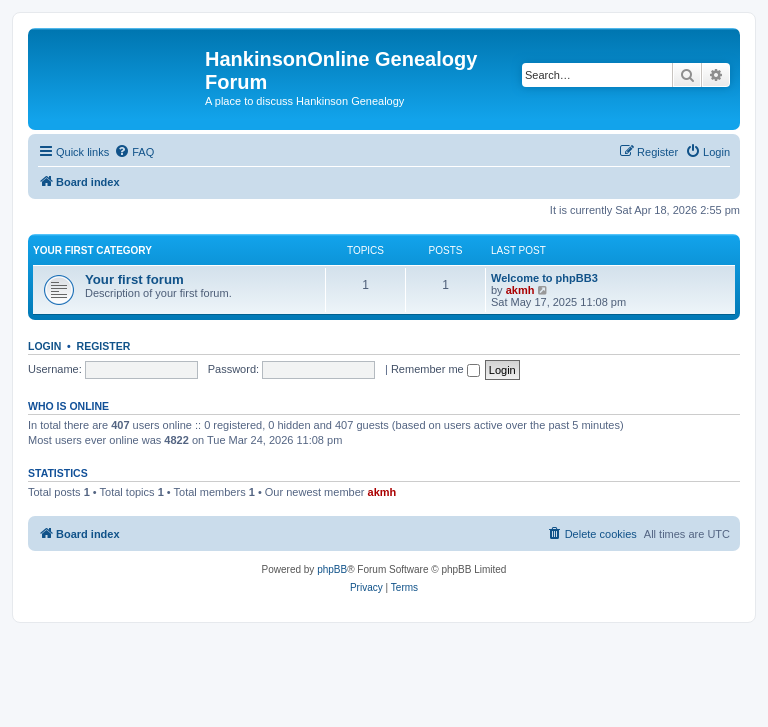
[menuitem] (134, 152)
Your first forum (134, 279)
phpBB (332, 569)
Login (44, 346)
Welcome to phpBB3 (544, 278)
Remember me (435, 369)
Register (104, 346)
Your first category (92, 250)
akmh (520, 290)
